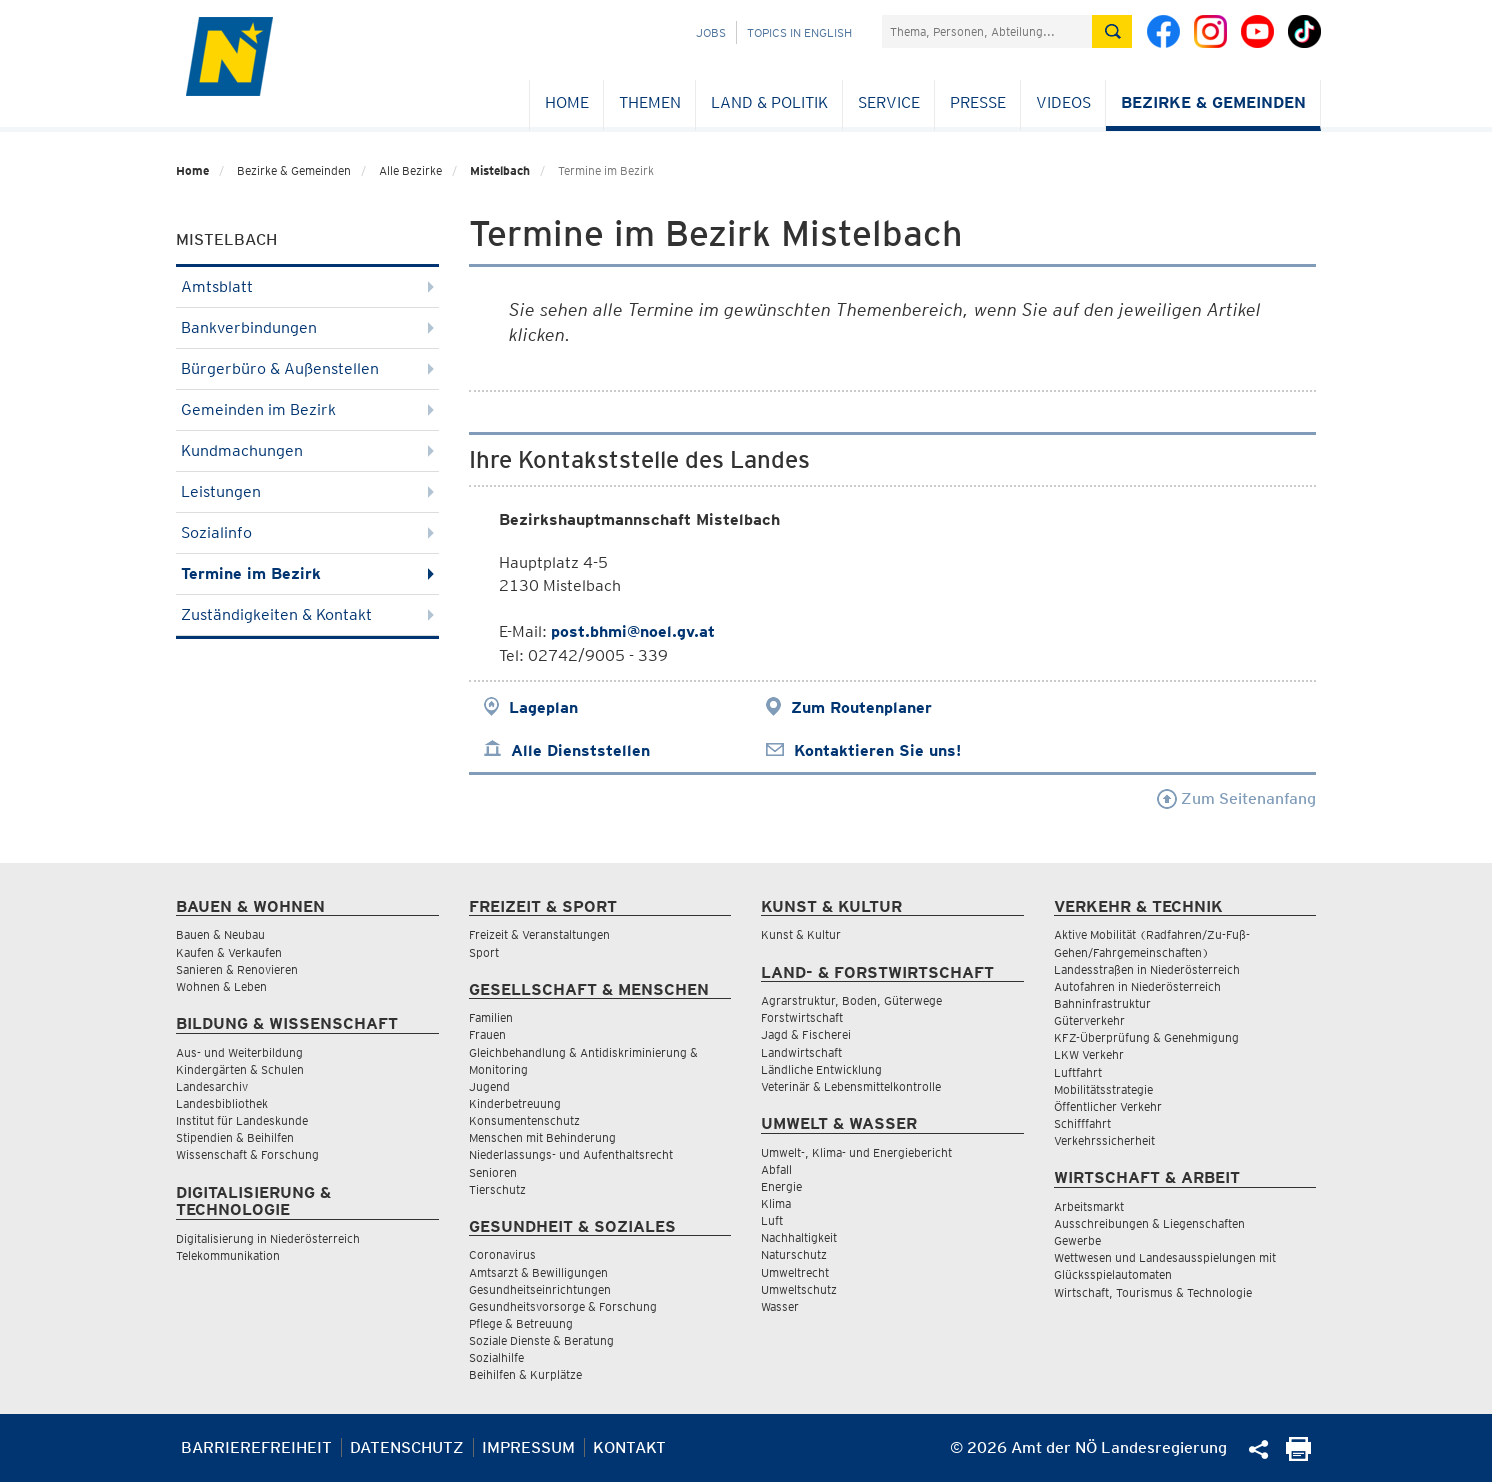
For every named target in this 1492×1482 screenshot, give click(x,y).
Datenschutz (407, 1447)
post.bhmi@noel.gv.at (633, 631)
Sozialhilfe (496, 1357)
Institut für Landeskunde (242, 1120)
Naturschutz (794, 1254)
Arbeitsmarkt (1089, 1206)
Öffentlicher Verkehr (1108, 1106)
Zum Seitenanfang (1236, 798)
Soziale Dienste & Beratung (541, 1340)
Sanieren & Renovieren (237, 969)
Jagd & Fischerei (806, 1034)
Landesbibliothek (222, 1103)
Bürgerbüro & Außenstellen (307, 368)
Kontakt (629, 1447)
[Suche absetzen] (1112, 31)
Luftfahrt (1078, 1072)
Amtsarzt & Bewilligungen (538, 1272)
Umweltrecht (795, 1272)
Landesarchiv (212, 1086)
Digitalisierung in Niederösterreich (268, 1238)
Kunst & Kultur (801, 934)
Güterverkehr (1089, 1020)
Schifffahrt (1082, 1123)
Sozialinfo (307, 532)
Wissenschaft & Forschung (247, 1154)
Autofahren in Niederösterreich (1137, 986)
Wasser (780, 1306)
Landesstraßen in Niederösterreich (1147, 969)
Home (567, 102)
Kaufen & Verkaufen (229, 952)
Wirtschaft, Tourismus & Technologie (1153, 1292)
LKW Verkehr (1089, 1054)
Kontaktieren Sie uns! (877, 750)
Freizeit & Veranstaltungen (539, 934)
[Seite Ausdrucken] (1298, 1455)
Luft (772, 1220)
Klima (776, 1203)
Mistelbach (500, 170)
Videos (1063, 102)
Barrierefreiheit (256, 1447)
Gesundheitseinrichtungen (540, 1289)
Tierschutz (497, 1189)
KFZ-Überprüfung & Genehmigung (1146, 1037)
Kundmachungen (307, 450)
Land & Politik (769, 102)
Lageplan (543, 707)
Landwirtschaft (801, 1052)
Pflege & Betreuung (521, 1323)
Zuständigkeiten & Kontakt (307, 614)
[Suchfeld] (987, 31)
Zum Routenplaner (861, 707)
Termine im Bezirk (307, 573)
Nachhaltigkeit (799, 1237)
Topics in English (799, 32)
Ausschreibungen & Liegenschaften (1149, 1223)
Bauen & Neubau (220, 934)
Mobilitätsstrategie (1103, 1089)
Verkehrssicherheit (1104, 1140)
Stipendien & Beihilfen (235, 1137)
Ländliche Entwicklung (821, 1069)
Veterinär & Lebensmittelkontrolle (851, 1086)
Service (889, 102)
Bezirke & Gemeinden (1213, 102)
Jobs (711, 32)
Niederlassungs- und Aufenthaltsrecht (571, 1154)
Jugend (489, 1086)
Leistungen (307, 491)
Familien (491, 1017)
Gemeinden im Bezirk (307, 409)
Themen (650, 102)
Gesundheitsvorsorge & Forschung (563, 1306)
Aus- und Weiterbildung (239, 1052)
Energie (781, 1186)
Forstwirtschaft (802, 1017)
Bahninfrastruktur (1102, 1003)
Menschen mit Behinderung (542, 1137)
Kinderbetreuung (515, 1103)
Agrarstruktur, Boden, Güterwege (851, 1000)
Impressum (528, 1447)
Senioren (493, 1172)
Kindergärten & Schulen (240, 1069)
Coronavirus (502, 1254)
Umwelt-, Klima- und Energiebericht (856, 1152)
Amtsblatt (307, 286)
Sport (484, 952)
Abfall (776, 1169)
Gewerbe (1077, 1240)
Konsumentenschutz (524, 1120)
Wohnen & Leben (221, 986)
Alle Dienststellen (580, 750)
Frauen (487, 1034)
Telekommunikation (228, 1255)
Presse (978, 102)
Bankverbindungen (307, 327)
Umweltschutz (799, 1289)
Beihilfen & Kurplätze (525, 1374)
